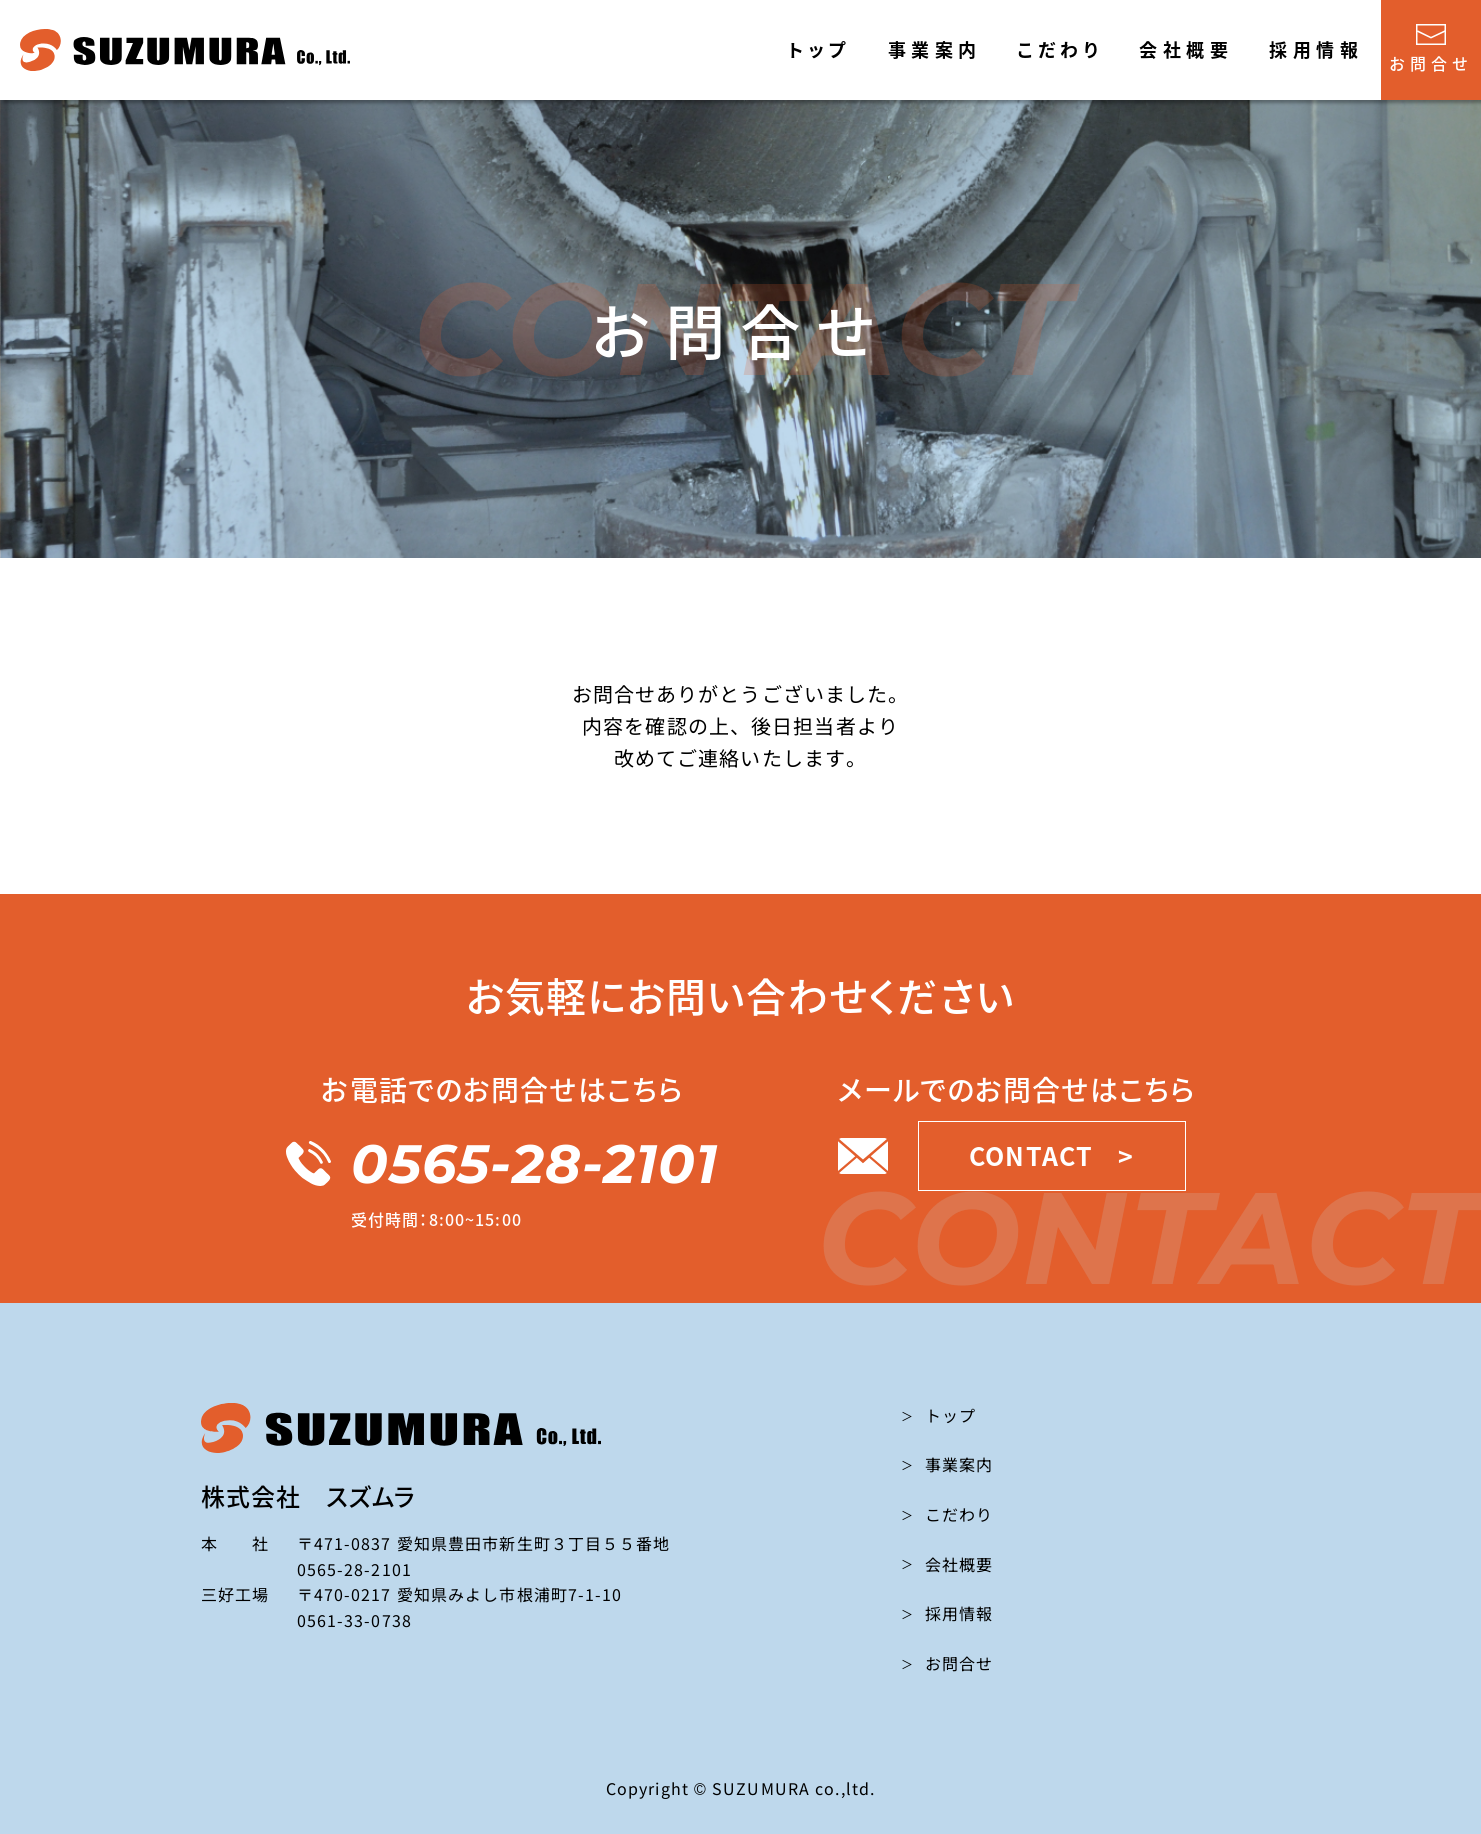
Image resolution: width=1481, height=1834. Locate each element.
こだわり (1060, 49)
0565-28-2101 (502, 1164)
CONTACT (1051, 1156)
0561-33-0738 (354, 1620)
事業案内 (935, 49)
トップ (819, 49)
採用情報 (1316, 49)
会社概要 (1186, 49)
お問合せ (1431, 49)
